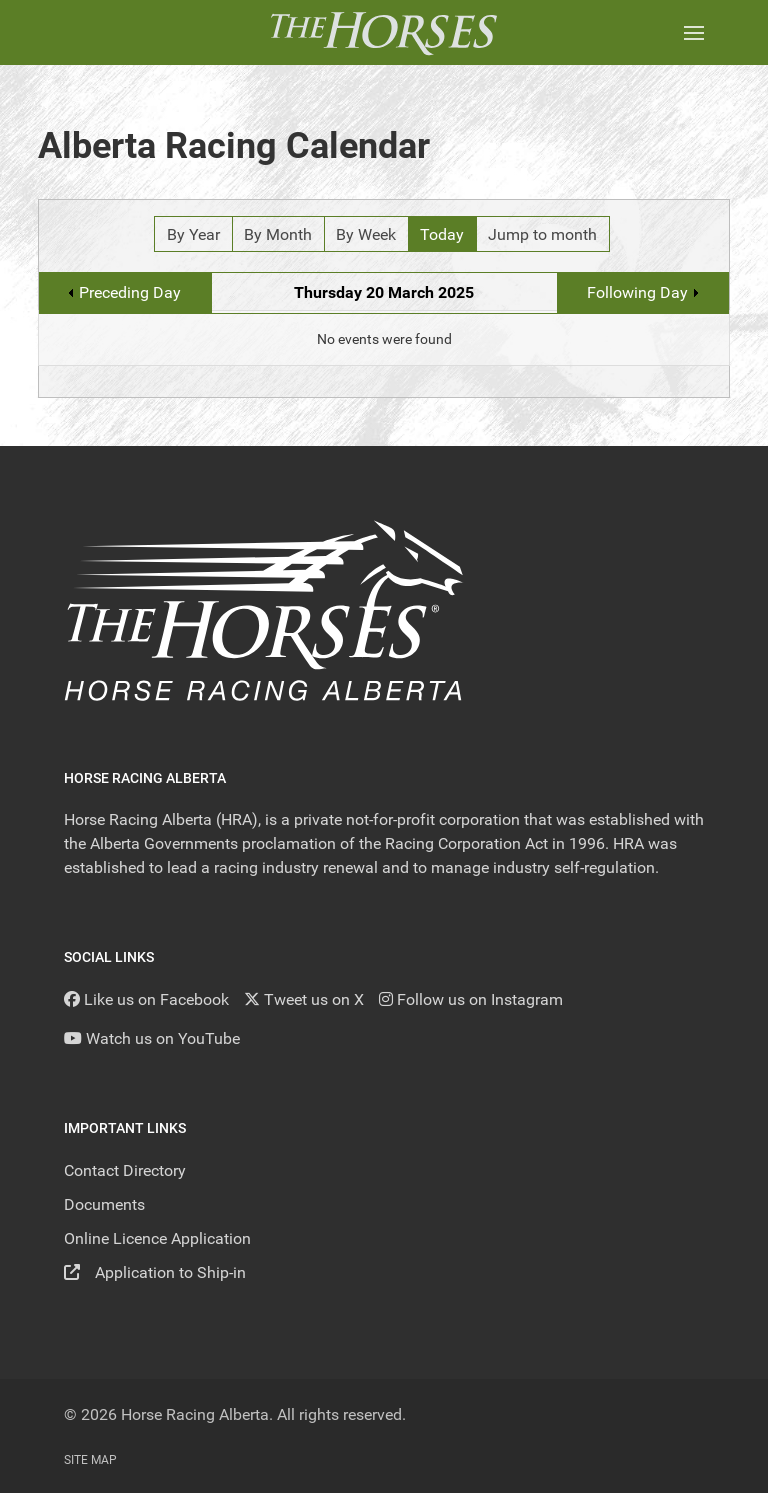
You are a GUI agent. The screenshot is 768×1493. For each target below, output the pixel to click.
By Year (193, 234)
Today (442, 234)
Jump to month (542, 234)
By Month (278, 234)
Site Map (90, 1460)
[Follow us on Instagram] (471, 999)
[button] (694, 32)
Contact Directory (125, 1170)
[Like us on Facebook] (146, 999)
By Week (366, 234)
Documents (104, 1204)
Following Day (637, 292)
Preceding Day (130, 292)
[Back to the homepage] (383, 32)
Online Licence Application (157, 1238)
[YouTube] (152, 1038)
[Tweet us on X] (304, 999)
